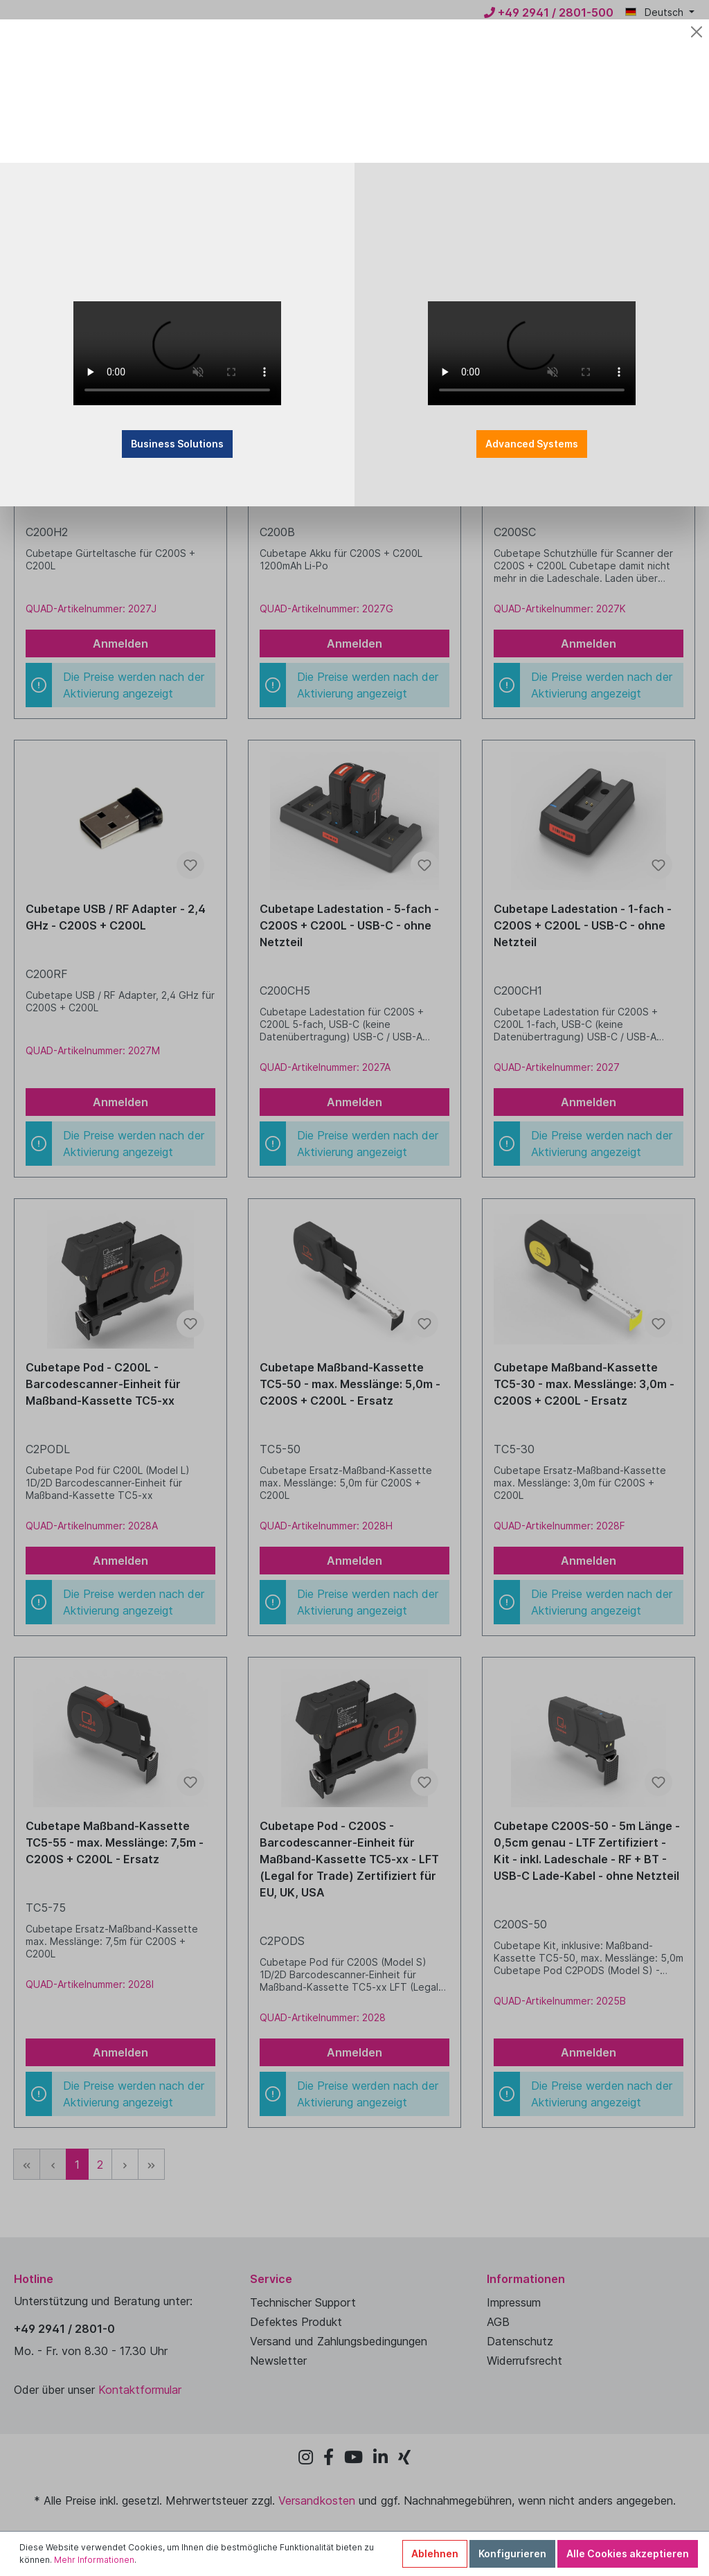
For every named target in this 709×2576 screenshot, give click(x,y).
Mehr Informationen (94, 2560)
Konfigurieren (512, 2553)
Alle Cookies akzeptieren (627, 2553)
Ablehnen (434, 2553)
